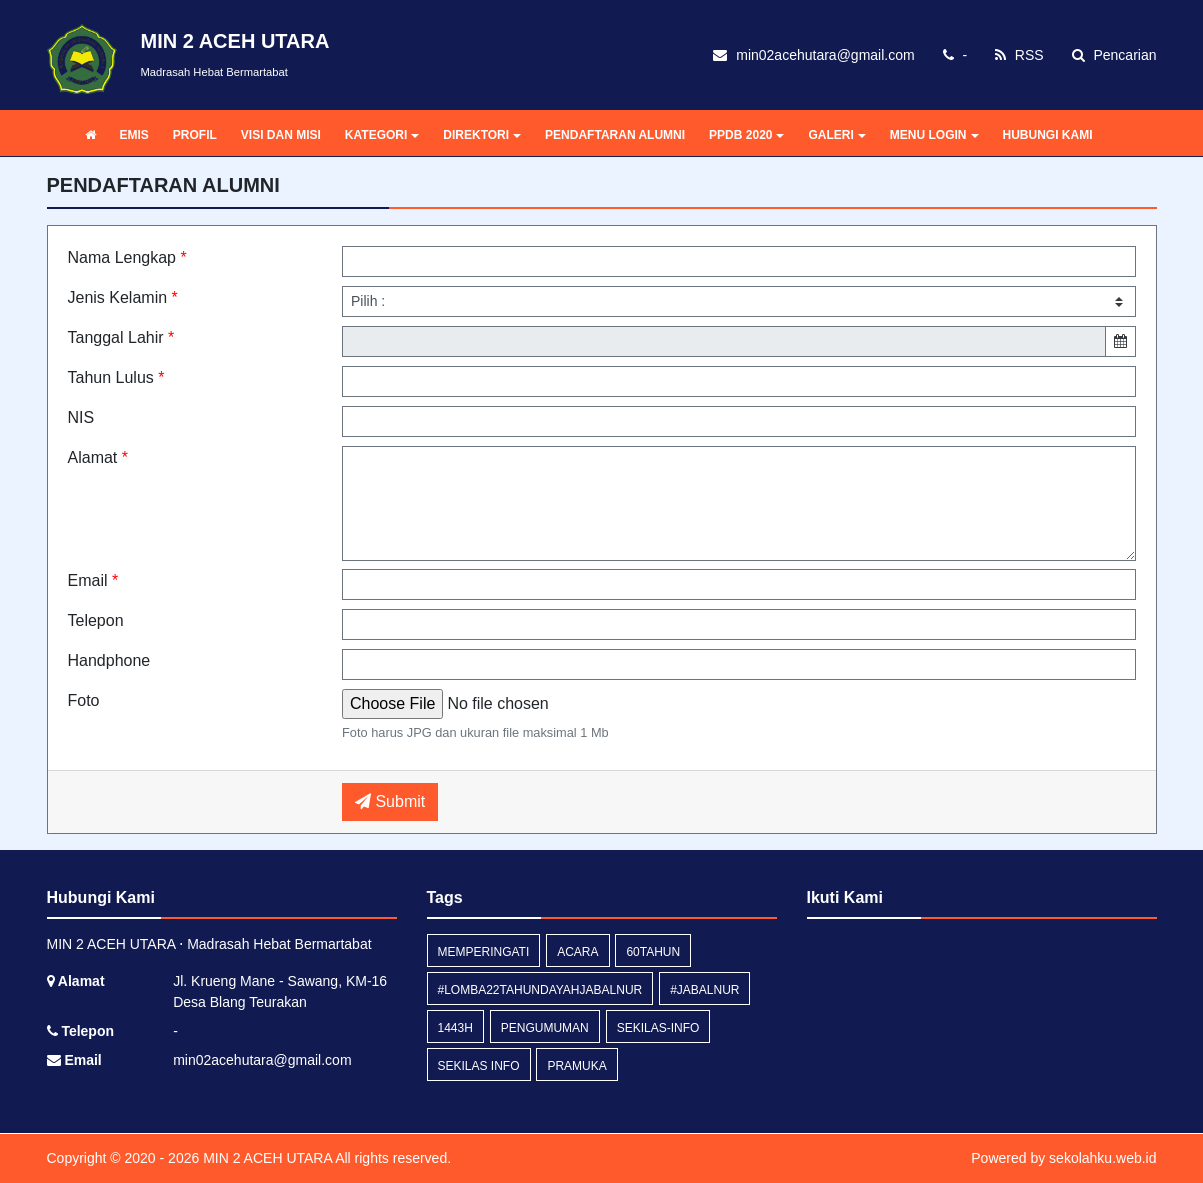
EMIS (134, 135)
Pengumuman (545, 1028)
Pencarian (1114, 55)
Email (93, 580)
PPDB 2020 (746, 135)
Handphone (109, 660)
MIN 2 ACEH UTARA (265, 1158)
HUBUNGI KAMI (1048, 135)
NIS (81, 417)
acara (577, 952)
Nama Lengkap (127, 257)
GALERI (836, 135)
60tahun (653, 952)
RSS (1019, 55)
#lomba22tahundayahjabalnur (540, 990)
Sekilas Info (479, 1066)
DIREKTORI (482, 135)
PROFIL (195, 135)
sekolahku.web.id (1102, 1158)
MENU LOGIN (934, 135)
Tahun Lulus (116, 377)
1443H (455, 1028)
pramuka (576, 1066)
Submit (390, 801)
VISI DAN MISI (281, 135)
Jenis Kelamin (123, 297)
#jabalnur (704, 990)
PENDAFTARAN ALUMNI (615, 135)
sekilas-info (658, 1028)
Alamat (98, 457)
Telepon (96, 620)
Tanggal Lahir (121, 337)
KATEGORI (382, 135)
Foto (84, 700)
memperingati (484, 952)
